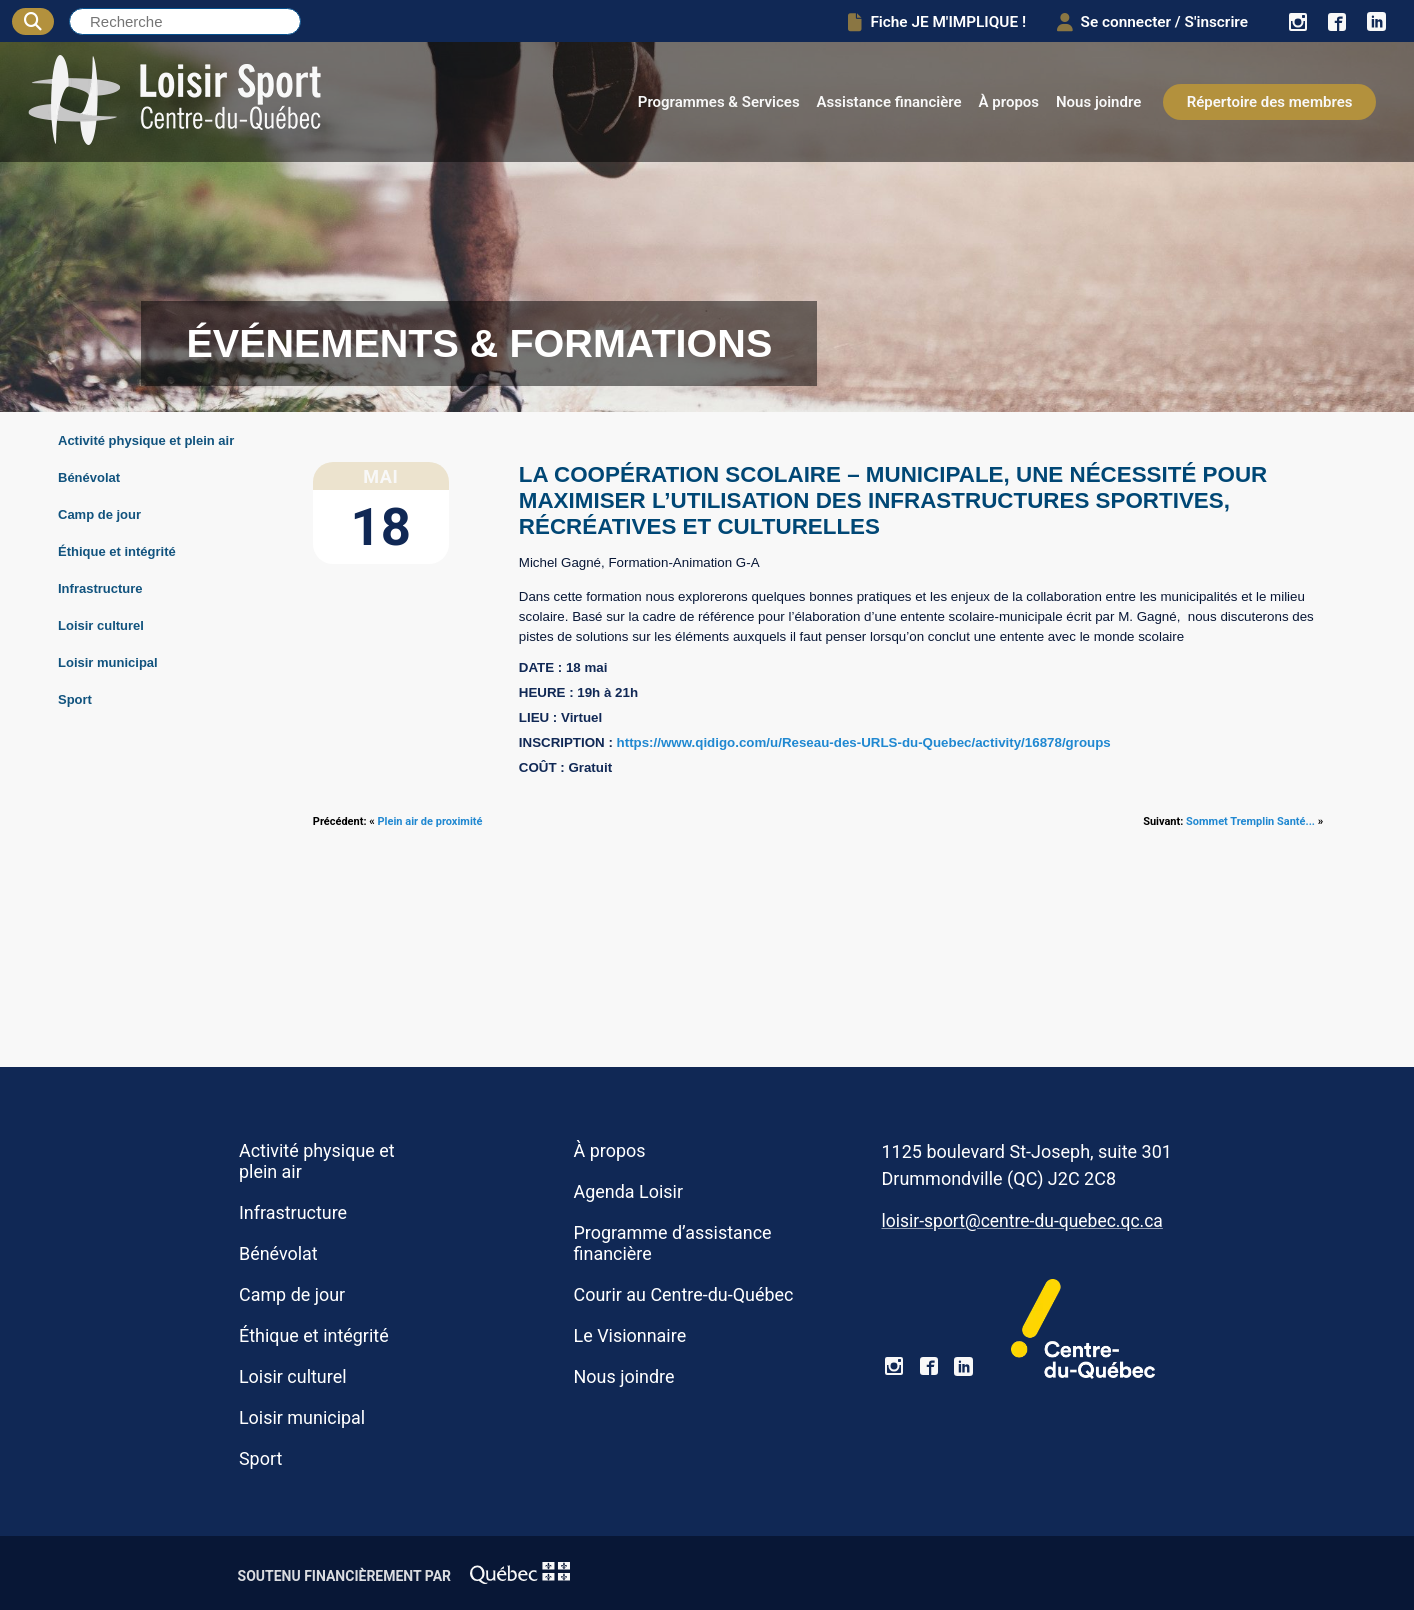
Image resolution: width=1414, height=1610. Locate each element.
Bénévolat (89, 477)
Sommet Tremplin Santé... (1250, 821)
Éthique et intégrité (117, 551)
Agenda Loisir (628, 1191)
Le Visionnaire (630, 1335)
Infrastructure (100, 588)
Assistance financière (889, 102)
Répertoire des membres (1270, 102)
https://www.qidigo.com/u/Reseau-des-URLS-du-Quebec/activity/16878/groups (864, 742)
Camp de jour (99, 514)
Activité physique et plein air (146, 440)
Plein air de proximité (430, 821)
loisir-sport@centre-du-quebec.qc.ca (1021, 1221)
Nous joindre (1098, 102)
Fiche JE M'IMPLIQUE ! (930, 21)
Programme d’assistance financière (673, 1243)
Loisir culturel (101, 625)
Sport (75, 699)
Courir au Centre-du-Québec (684, 1294)
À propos (1009, 102)
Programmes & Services (719, 102)
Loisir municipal (108, 662)
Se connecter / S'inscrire (1149, 21)
